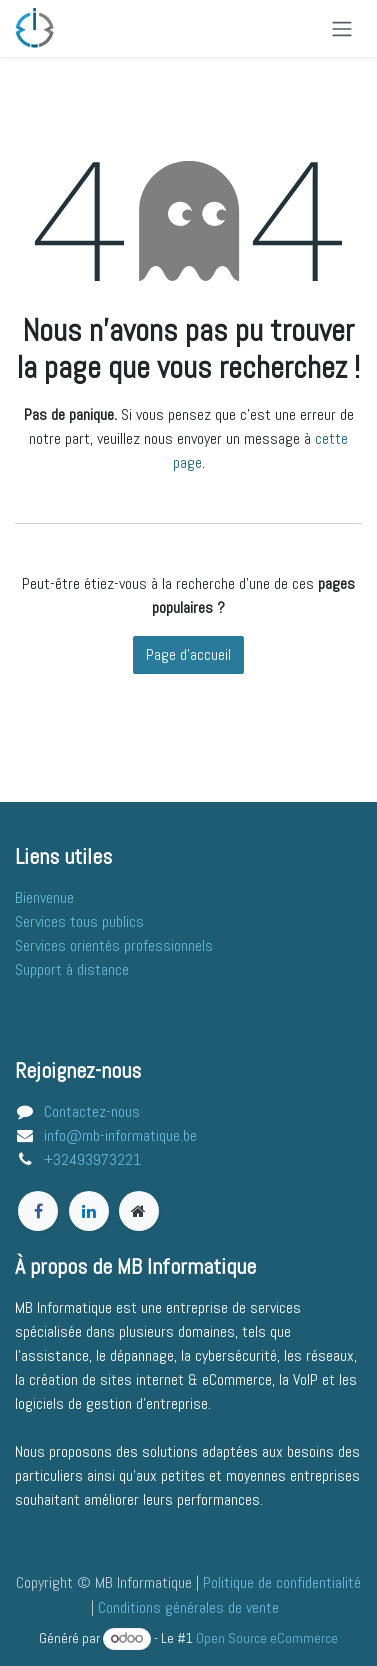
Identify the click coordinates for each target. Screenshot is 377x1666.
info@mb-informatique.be (120, 1135)
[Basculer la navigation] (342, 28)
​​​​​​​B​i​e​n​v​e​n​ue (44, 897)
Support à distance (72, 969)
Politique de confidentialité (282, 1582)
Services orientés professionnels (114, 945)
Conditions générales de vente (188, 1607)
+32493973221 (92, 1159)
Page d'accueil (188, 654)
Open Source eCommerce (267, 1638)
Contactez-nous (92, 1111)
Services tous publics (79, 921)
